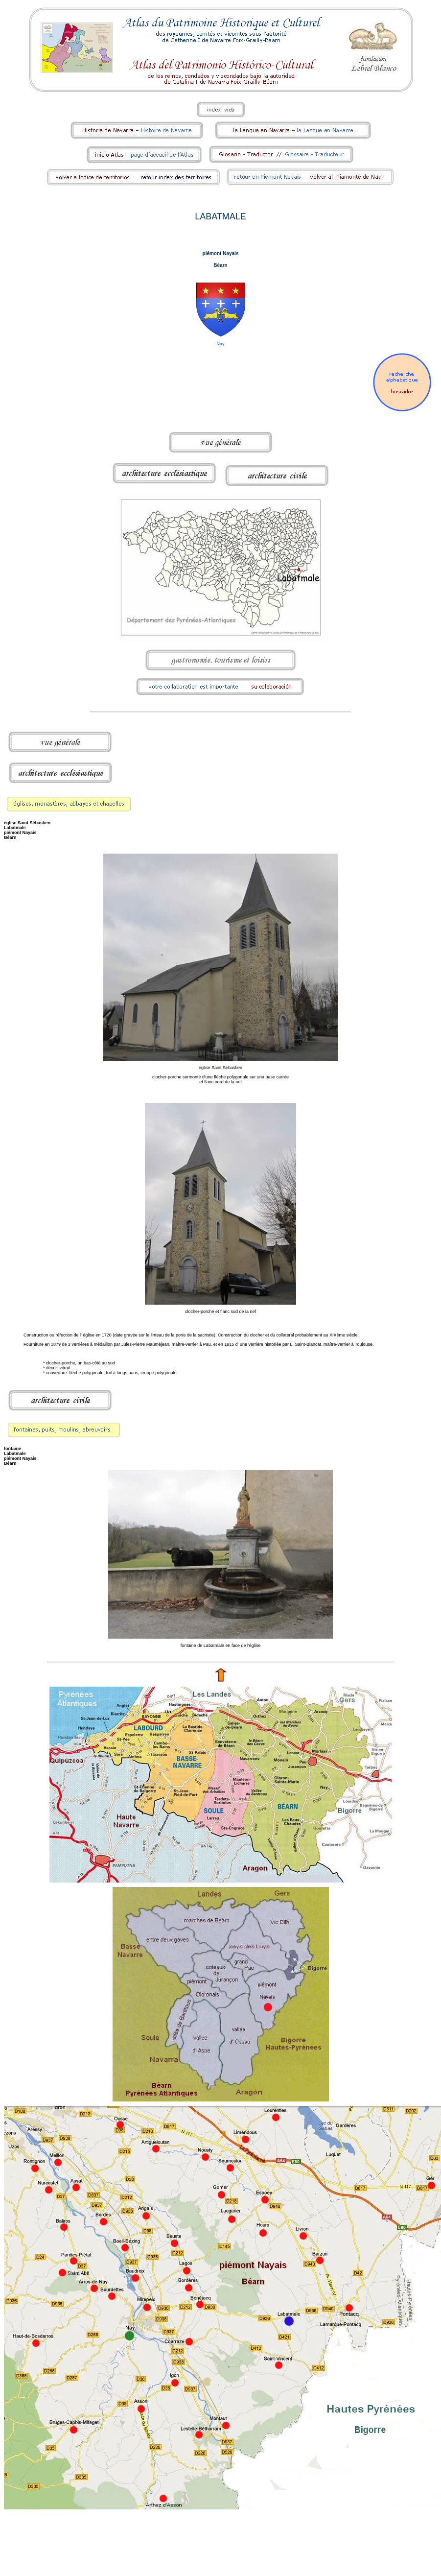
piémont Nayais (221, 253)
